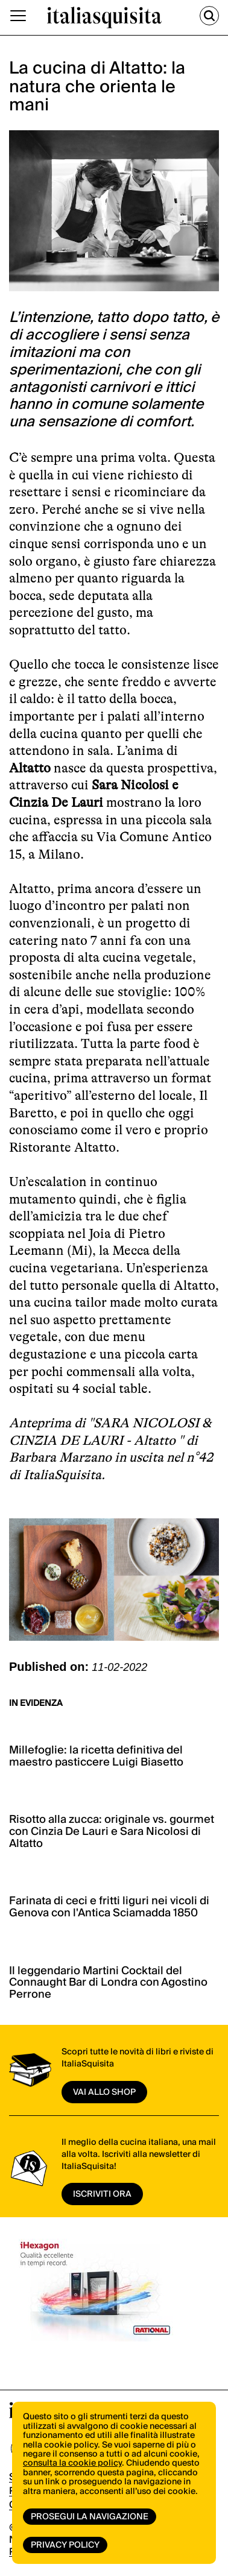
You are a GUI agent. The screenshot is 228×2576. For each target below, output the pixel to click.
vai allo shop (104, 2092)
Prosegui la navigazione (89, 2517)
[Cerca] (209, 15)
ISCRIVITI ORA (102, 2194)
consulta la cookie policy (72, 2463)
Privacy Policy (65, 2545)
